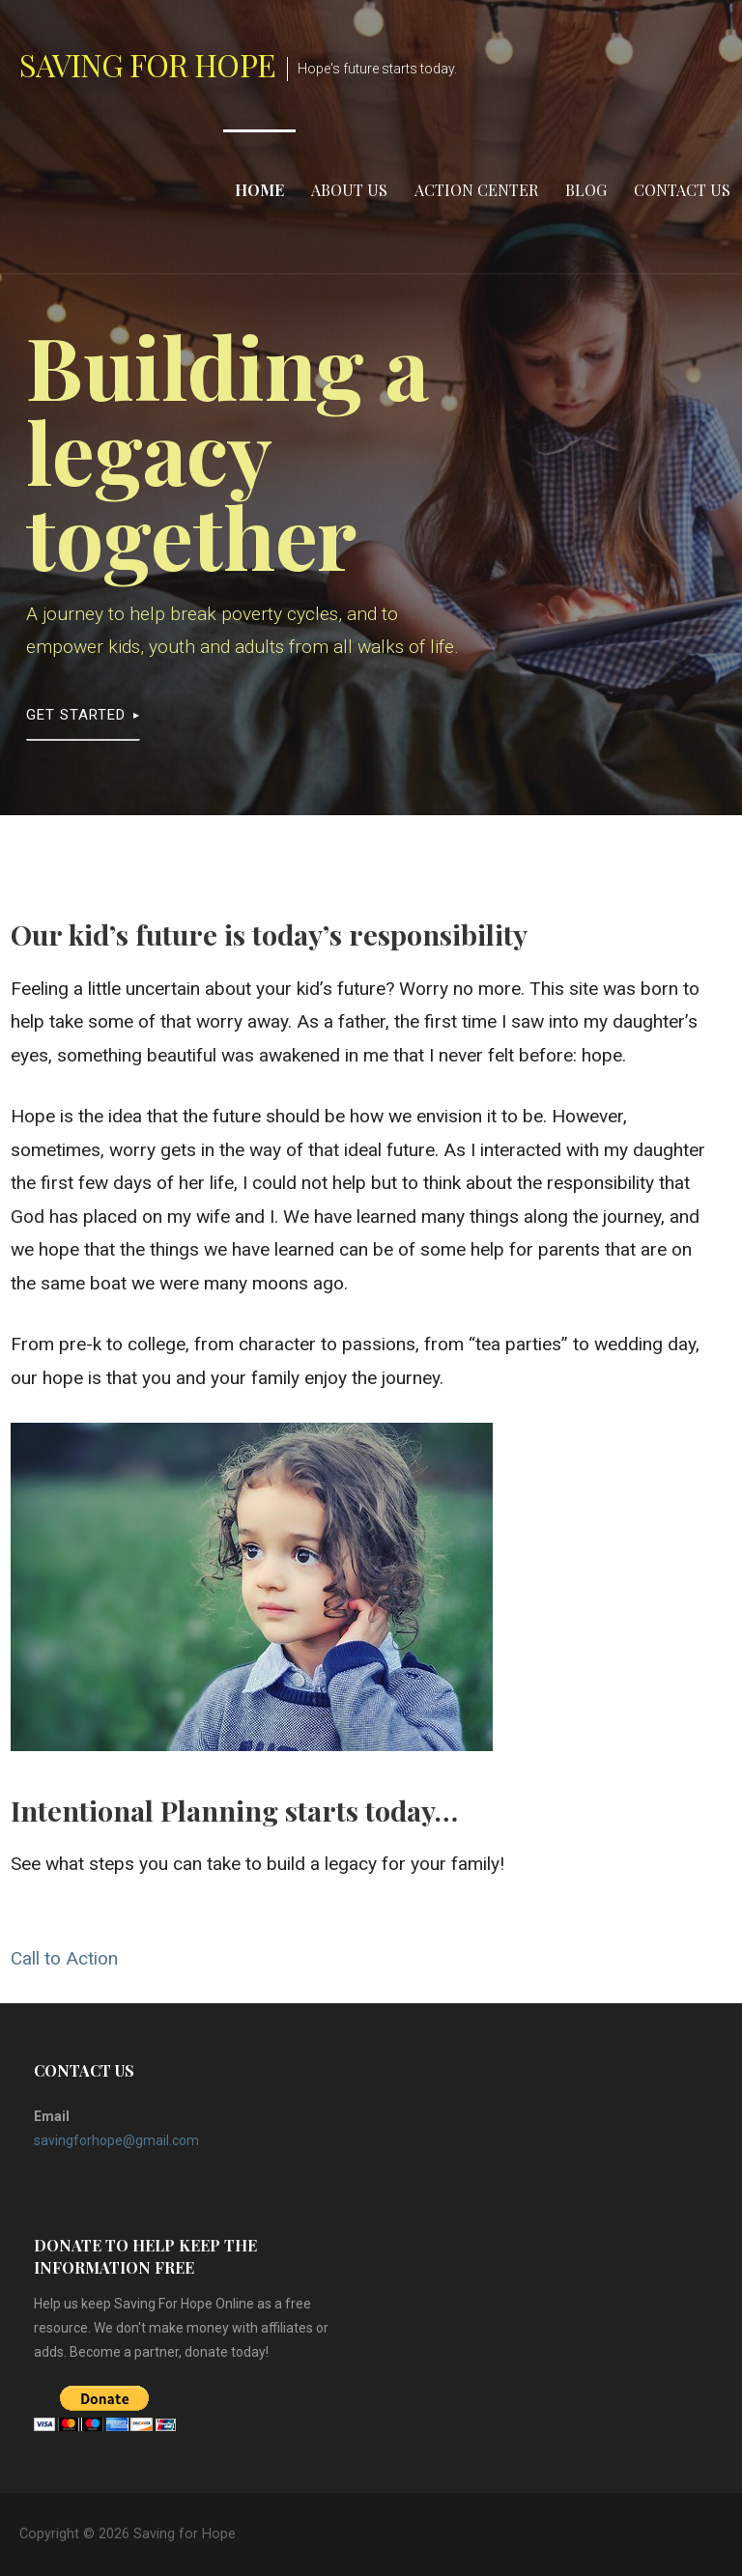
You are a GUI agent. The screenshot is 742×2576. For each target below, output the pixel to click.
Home (259, 190)
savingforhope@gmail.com (116, 2140)
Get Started (76, 714)
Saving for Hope (147, 64)
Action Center (476, 190)
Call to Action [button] (64, 1958)
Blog (586, 190)
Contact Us (682, 190)
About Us (349, 190)
